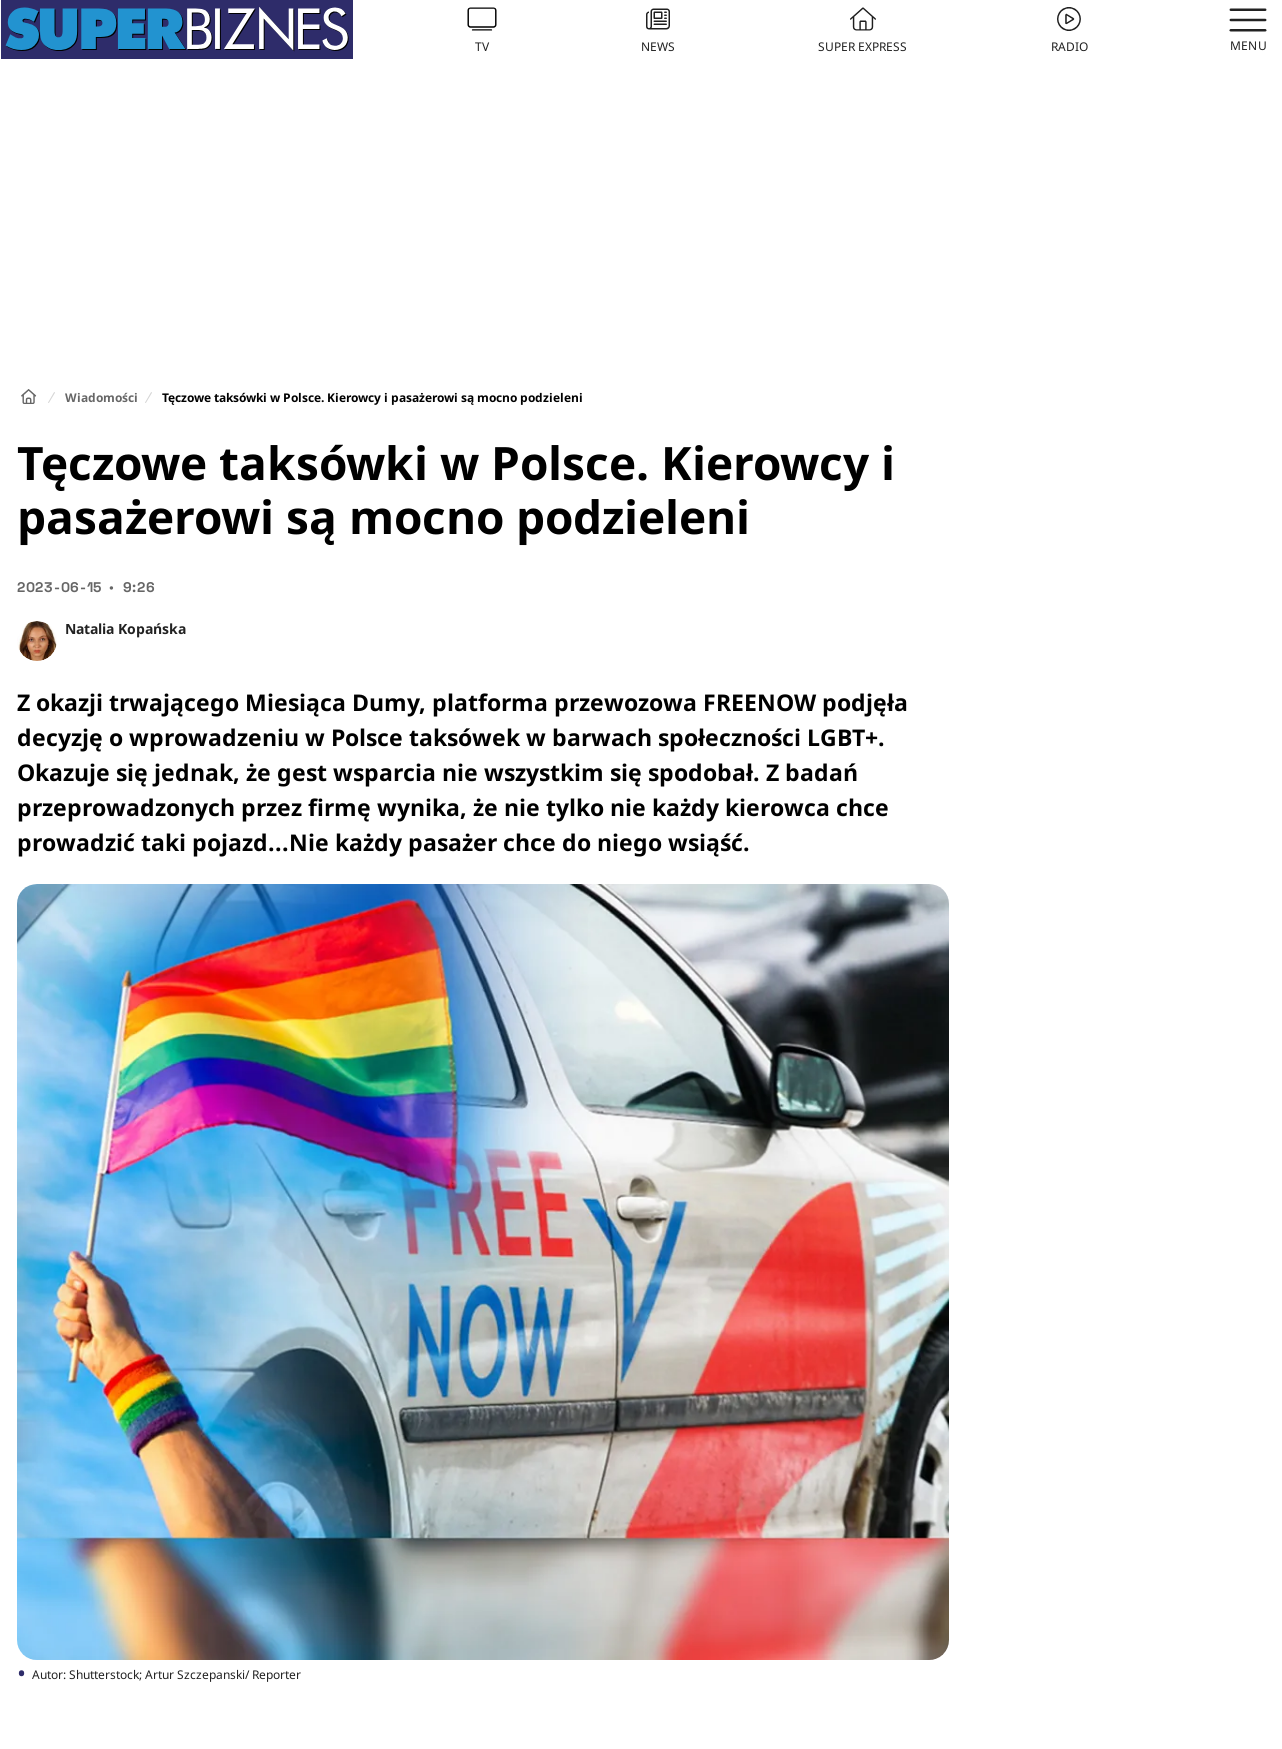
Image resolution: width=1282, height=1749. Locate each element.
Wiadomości (101, 397)
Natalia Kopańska (125, 628)
